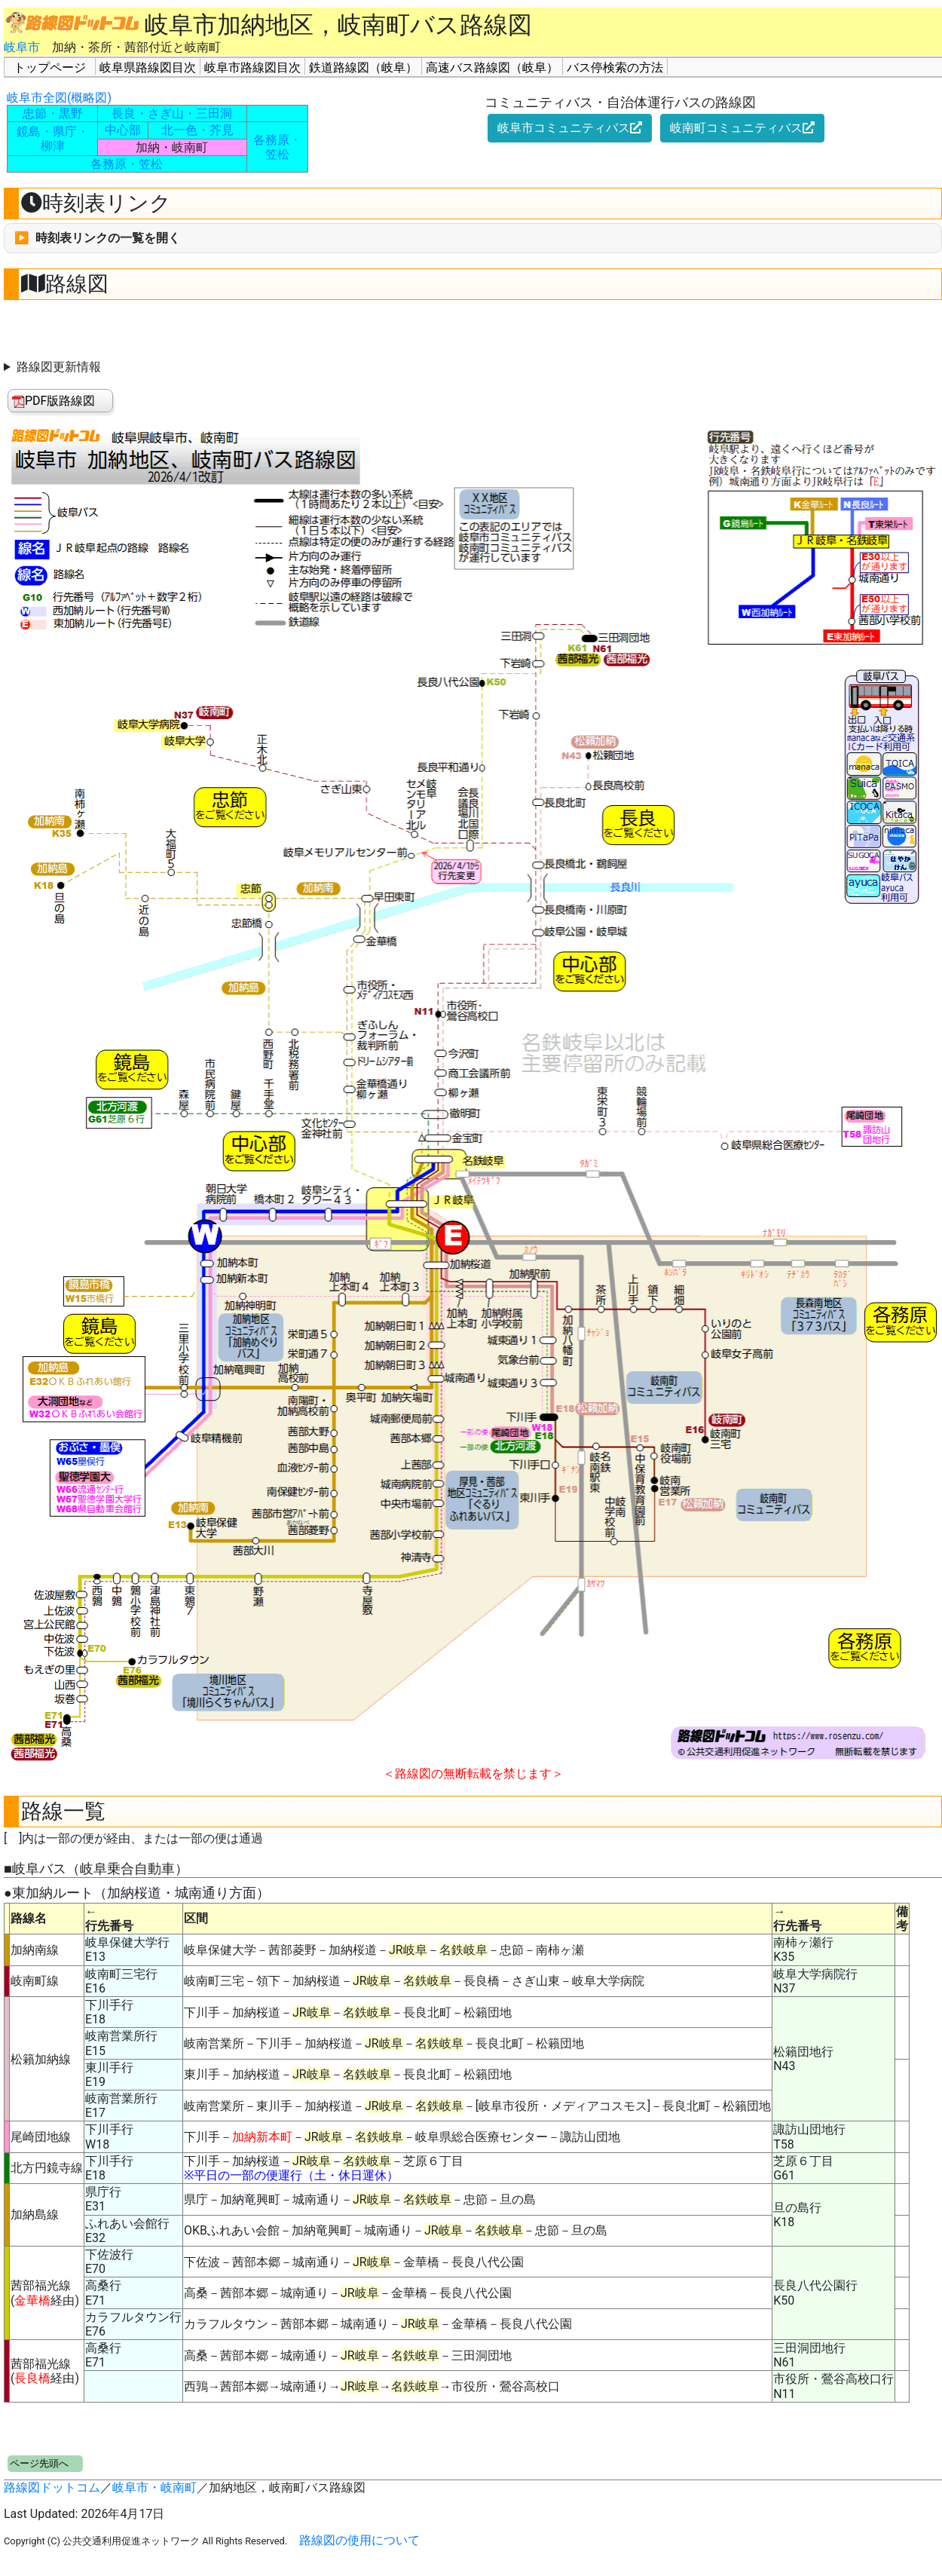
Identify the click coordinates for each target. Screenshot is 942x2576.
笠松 (277, 154)
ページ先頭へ (39, 2463)
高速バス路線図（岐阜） (492, 67)
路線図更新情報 (59, 367)
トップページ (50, 67)
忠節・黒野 (53, 113)
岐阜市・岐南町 (154, 2487)
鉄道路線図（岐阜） (363, 67)
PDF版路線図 (53, 401)
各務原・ (277, 140)
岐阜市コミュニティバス (569, 128)
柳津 (53, 146)
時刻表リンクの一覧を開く (107, 238)
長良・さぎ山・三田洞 (172, 113)
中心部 (123, 130)
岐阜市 (22, 47)
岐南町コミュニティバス (742, 128)
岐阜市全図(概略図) (59, 97)
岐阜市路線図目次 (252, 67)
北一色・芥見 (197, 130)
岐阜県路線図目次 (147, 67)
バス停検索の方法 (615, 67)
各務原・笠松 (126, 164)
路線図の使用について (359, 2540)
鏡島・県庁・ (53, 131)
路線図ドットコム (52, 2487)
